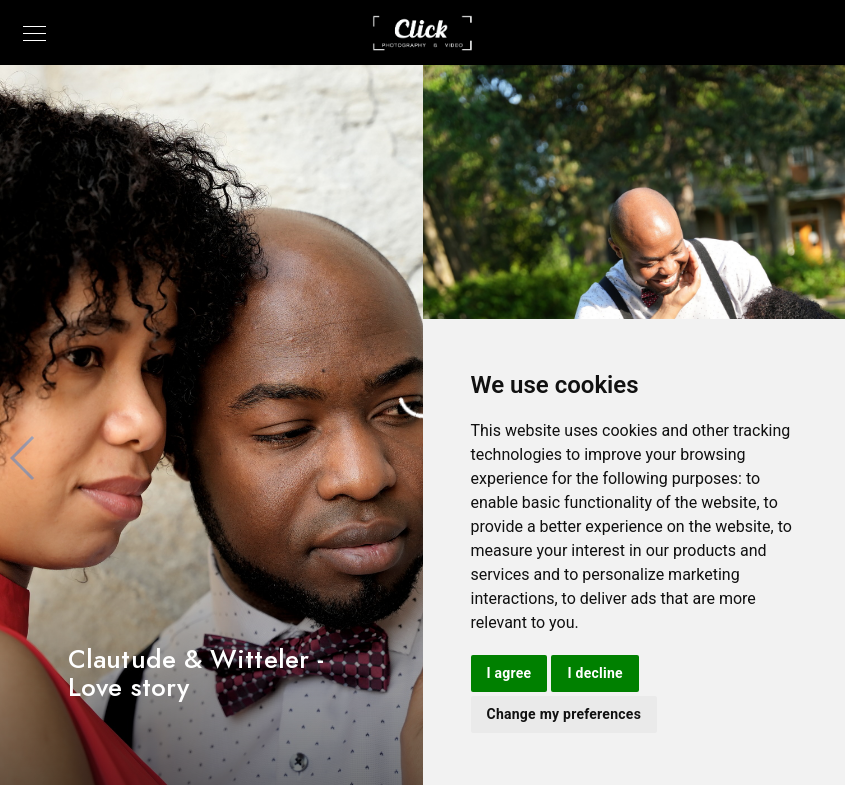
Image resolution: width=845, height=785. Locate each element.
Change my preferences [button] (564, 714)
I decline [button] (594, 673)
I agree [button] (509, 673)
